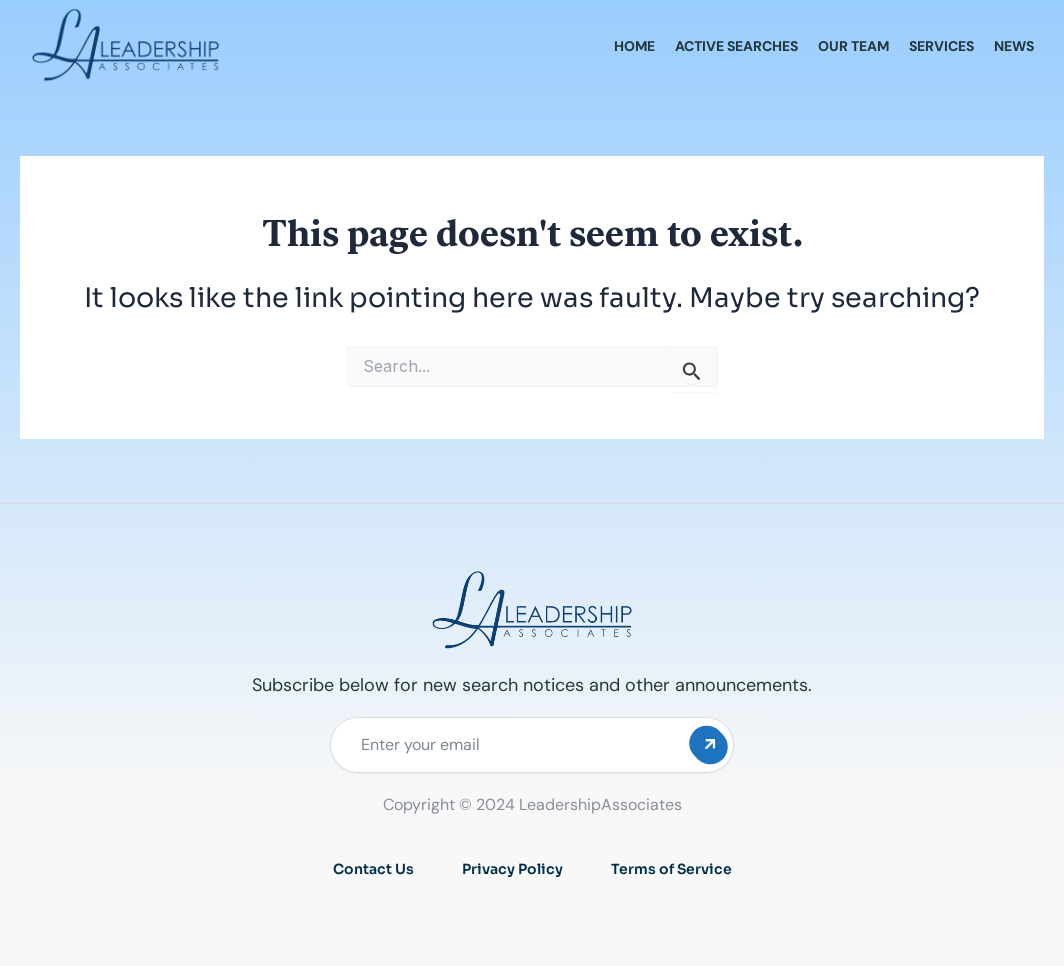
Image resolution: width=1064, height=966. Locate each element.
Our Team (853, 46)
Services (941, 46)
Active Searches (736, 46)
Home (634, 46)
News (1014, 46)
